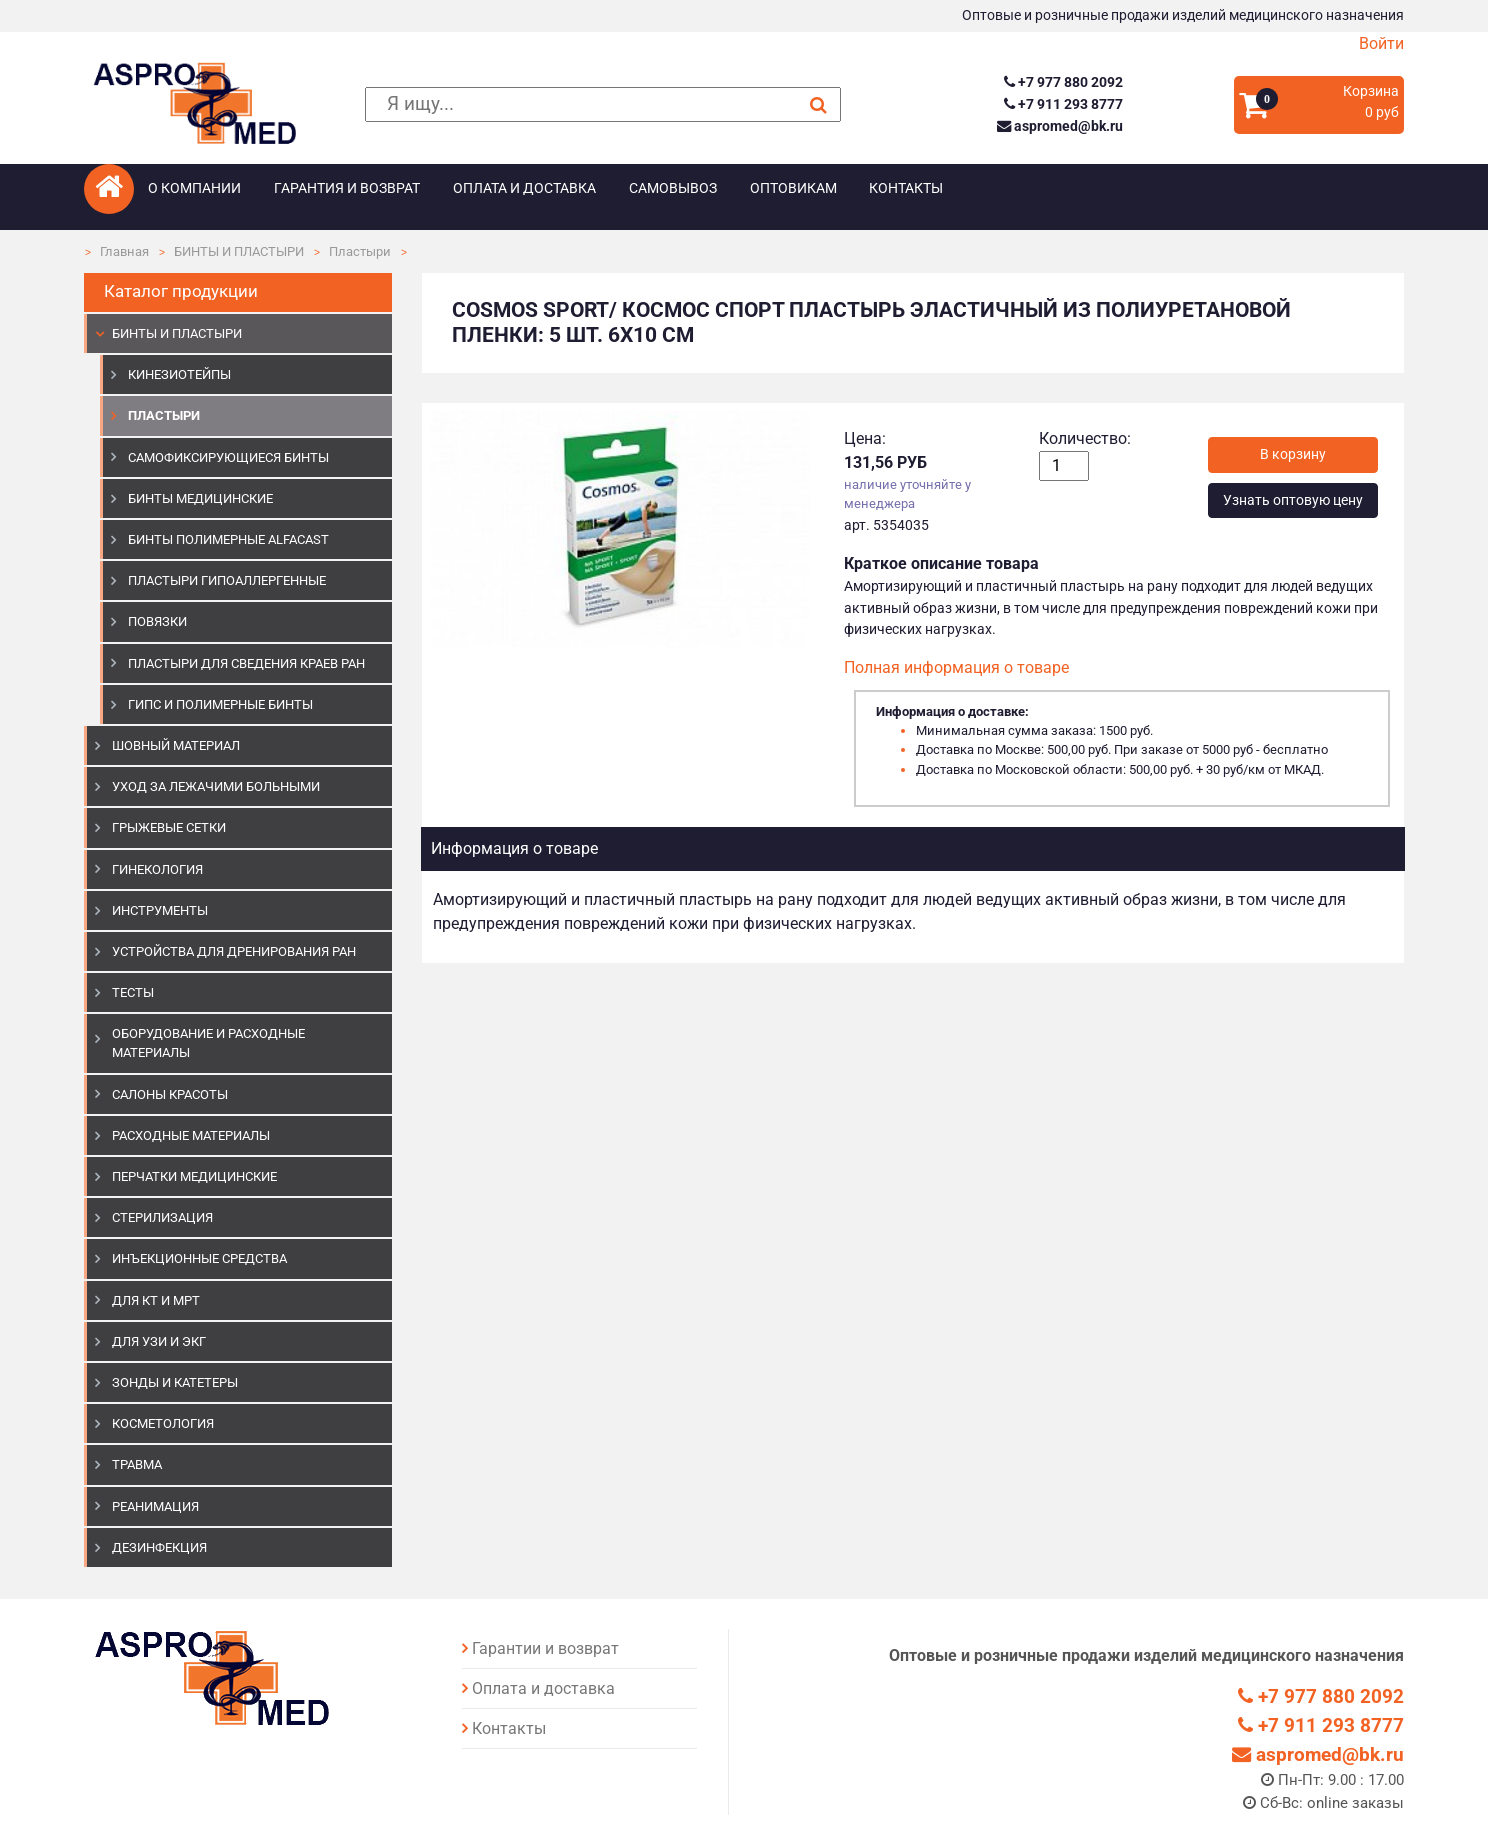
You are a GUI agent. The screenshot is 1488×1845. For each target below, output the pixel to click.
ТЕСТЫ (133, 992)
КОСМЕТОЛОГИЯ (163, 1423)
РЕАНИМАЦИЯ (155, 1506)
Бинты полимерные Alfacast (228, 539)
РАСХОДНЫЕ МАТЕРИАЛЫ (191, 1135)
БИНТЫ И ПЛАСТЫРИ (239, 251)
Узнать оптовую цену (1293, 500)
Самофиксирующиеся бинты (228, 457)
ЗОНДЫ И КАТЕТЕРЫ (175, 1382)
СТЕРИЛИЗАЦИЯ (162, 1217)
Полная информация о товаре (956, 667)
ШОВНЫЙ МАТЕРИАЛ (176, 745)
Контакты (906, 188)
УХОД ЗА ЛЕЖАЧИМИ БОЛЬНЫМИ (216, 786)
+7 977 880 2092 (1063, 82)
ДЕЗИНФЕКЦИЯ (159, 1547)
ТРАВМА (137, 1464)
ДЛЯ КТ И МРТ (156, 1300)
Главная (124, 251)
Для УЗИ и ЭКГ (159, 1341)
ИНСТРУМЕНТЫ (160, 910)
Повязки (157, 621)
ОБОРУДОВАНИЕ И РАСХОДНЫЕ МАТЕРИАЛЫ (208, 1043)
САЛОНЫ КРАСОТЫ (170, 1094)
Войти (1381, 43)
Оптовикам (793, 188)
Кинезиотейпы (179, 374)
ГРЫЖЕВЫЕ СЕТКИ (169, 827)
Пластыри (360, 251)
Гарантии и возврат (545, 1648)
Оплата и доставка (524, 188)
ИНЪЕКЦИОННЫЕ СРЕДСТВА (199, 1258)
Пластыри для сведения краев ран (246, 663)
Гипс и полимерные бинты (220, 704)
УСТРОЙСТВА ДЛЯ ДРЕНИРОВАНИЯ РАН (234, 951)
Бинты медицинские (200, 498)
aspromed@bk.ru (1060, 126)
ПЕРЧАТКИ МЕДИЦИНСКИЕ (194, 1176)
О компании (194, 188)
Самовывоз (673, 188)
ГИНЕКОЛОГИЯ (157, 869)
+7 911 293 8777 (1063, 104)
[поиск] (603, 104)
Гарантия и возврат (347, 188)
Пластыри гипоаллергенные (227, 580)
